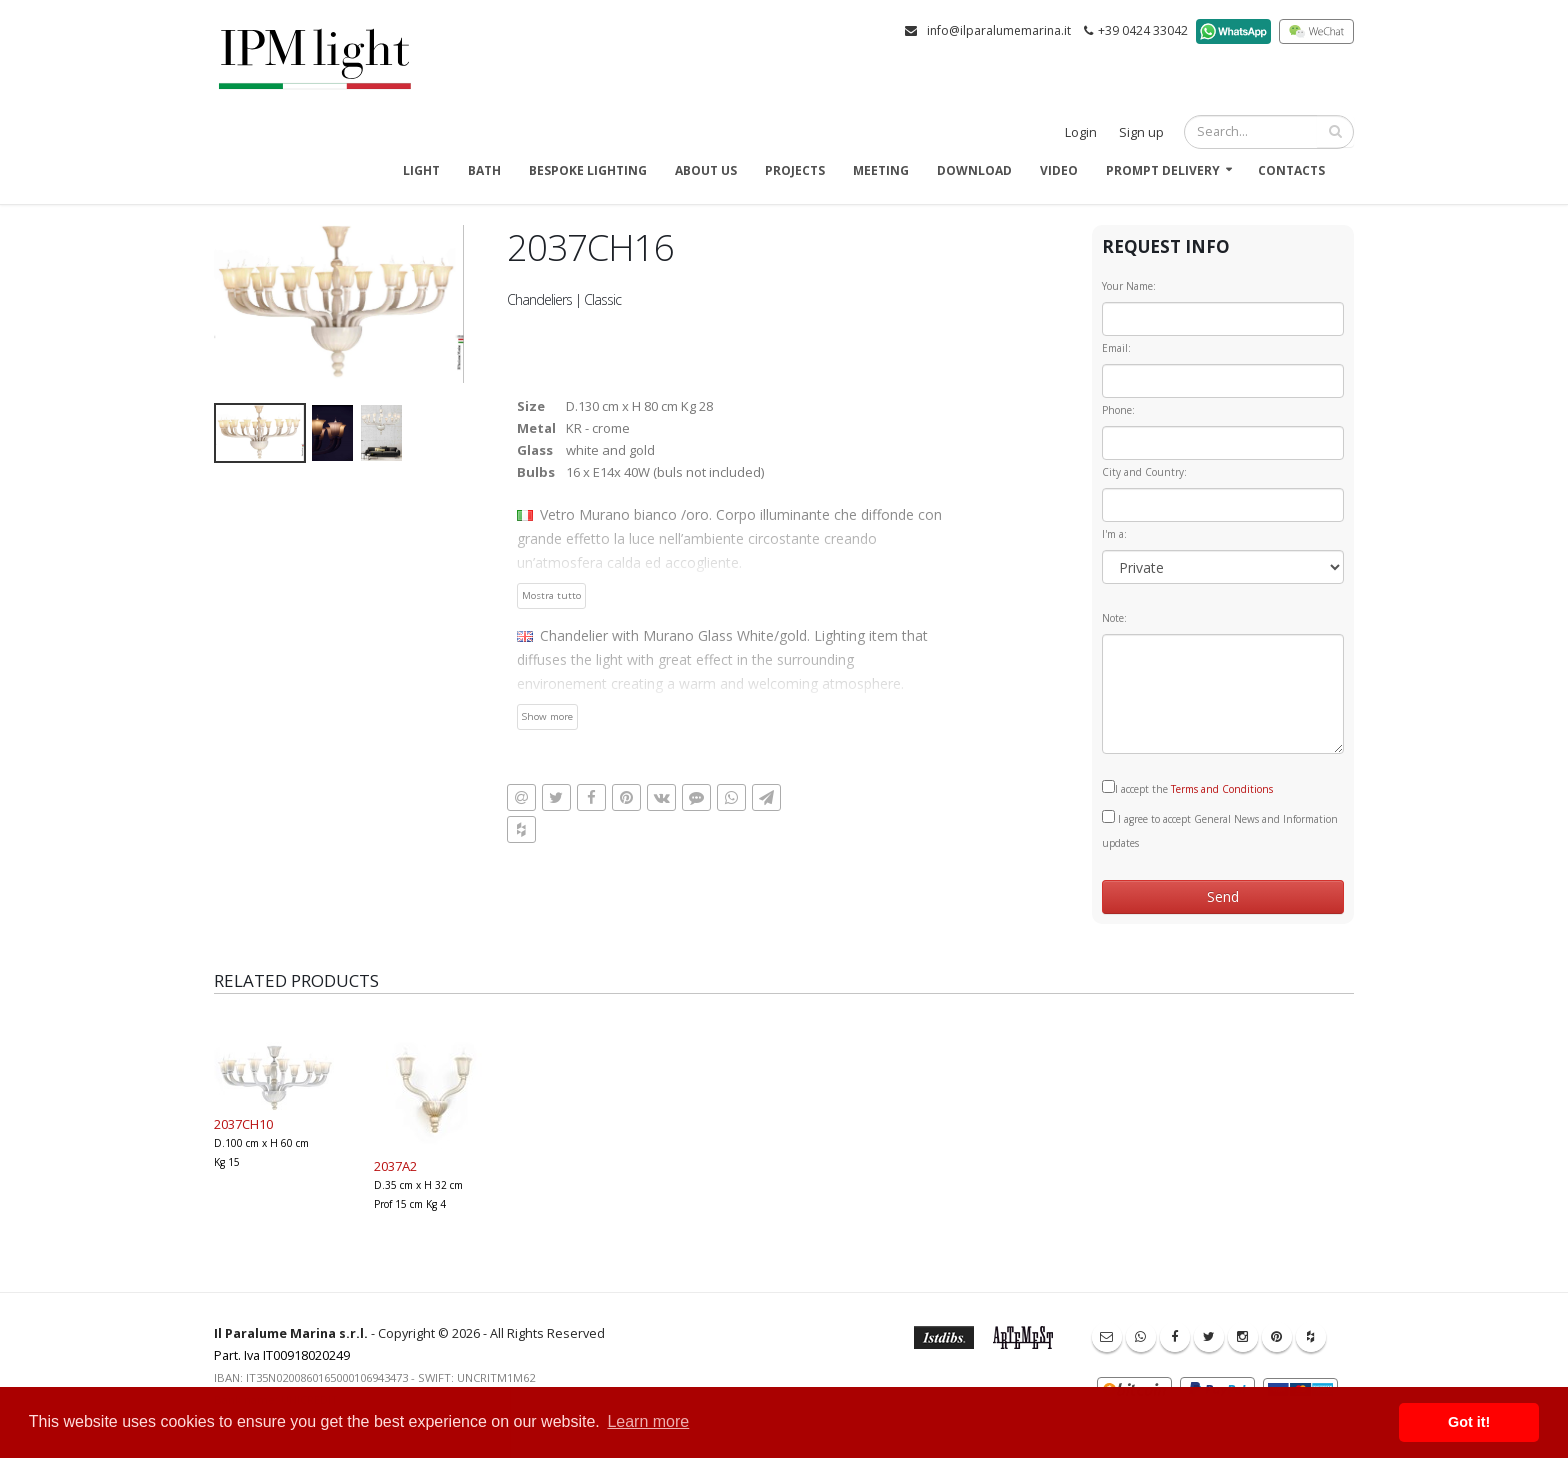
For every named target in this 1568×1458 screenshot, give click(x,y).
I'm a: (1114, 534)
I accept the (1187, 788)
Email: (1116, 348)
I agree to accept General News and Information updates (1220, 830)
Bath (484, 170)
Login (1081, 132)
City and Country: (1144, 472)
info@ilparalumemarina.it (999, 30)
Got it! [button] (1469, 1422)
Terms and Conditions (1222, 789)
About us (706, 170)
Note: (1114, 618)
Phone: (1118, 410)
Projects (795, 170)
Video (1059, 170)
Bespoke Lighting (588, 170)
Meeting (881, 170)
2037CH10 (243, 1124)
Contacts (1291, 170)
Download (974, 170)
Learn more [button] (648, 1421)
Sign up (1141, 132)
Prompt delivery (1163, 170)
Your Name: (1129, 286)
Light (421, 170)
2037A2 (395, 1166)
